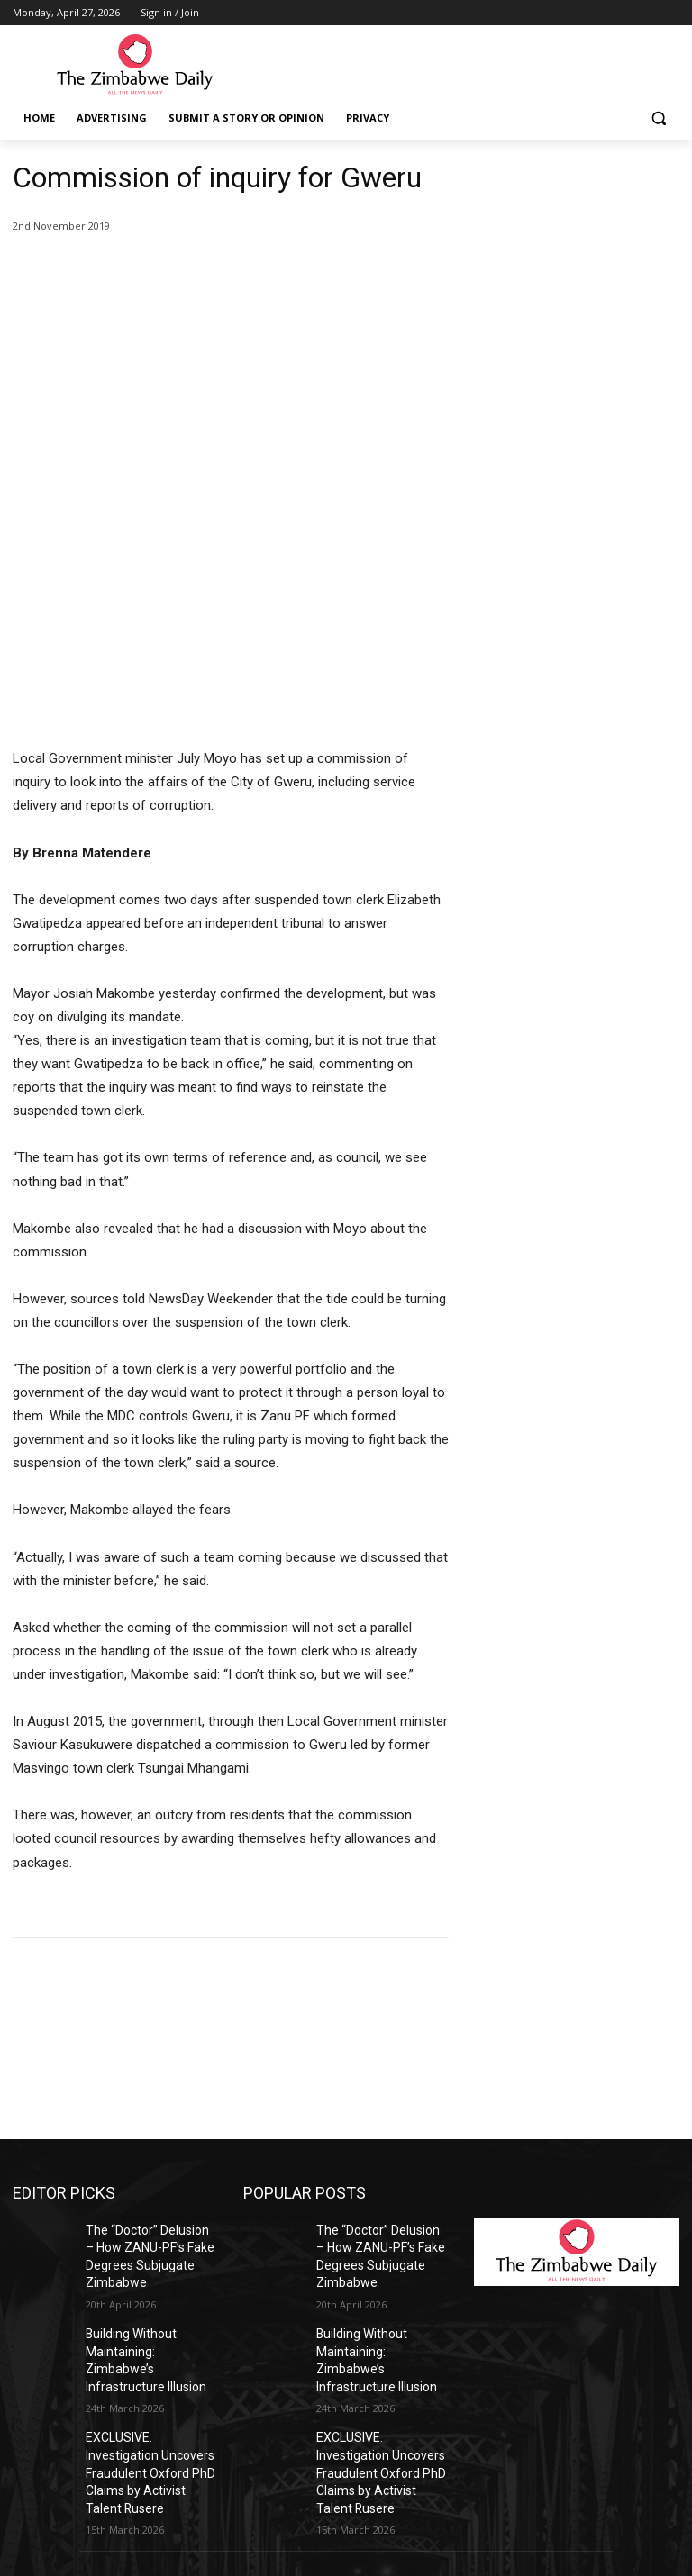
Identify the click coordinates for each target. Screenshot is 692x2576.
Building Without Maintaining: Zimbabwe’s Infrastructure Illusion (147, 2141)
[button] (658, 118)
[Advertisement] (576, 250)
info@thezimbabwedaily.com (92, 2496)
